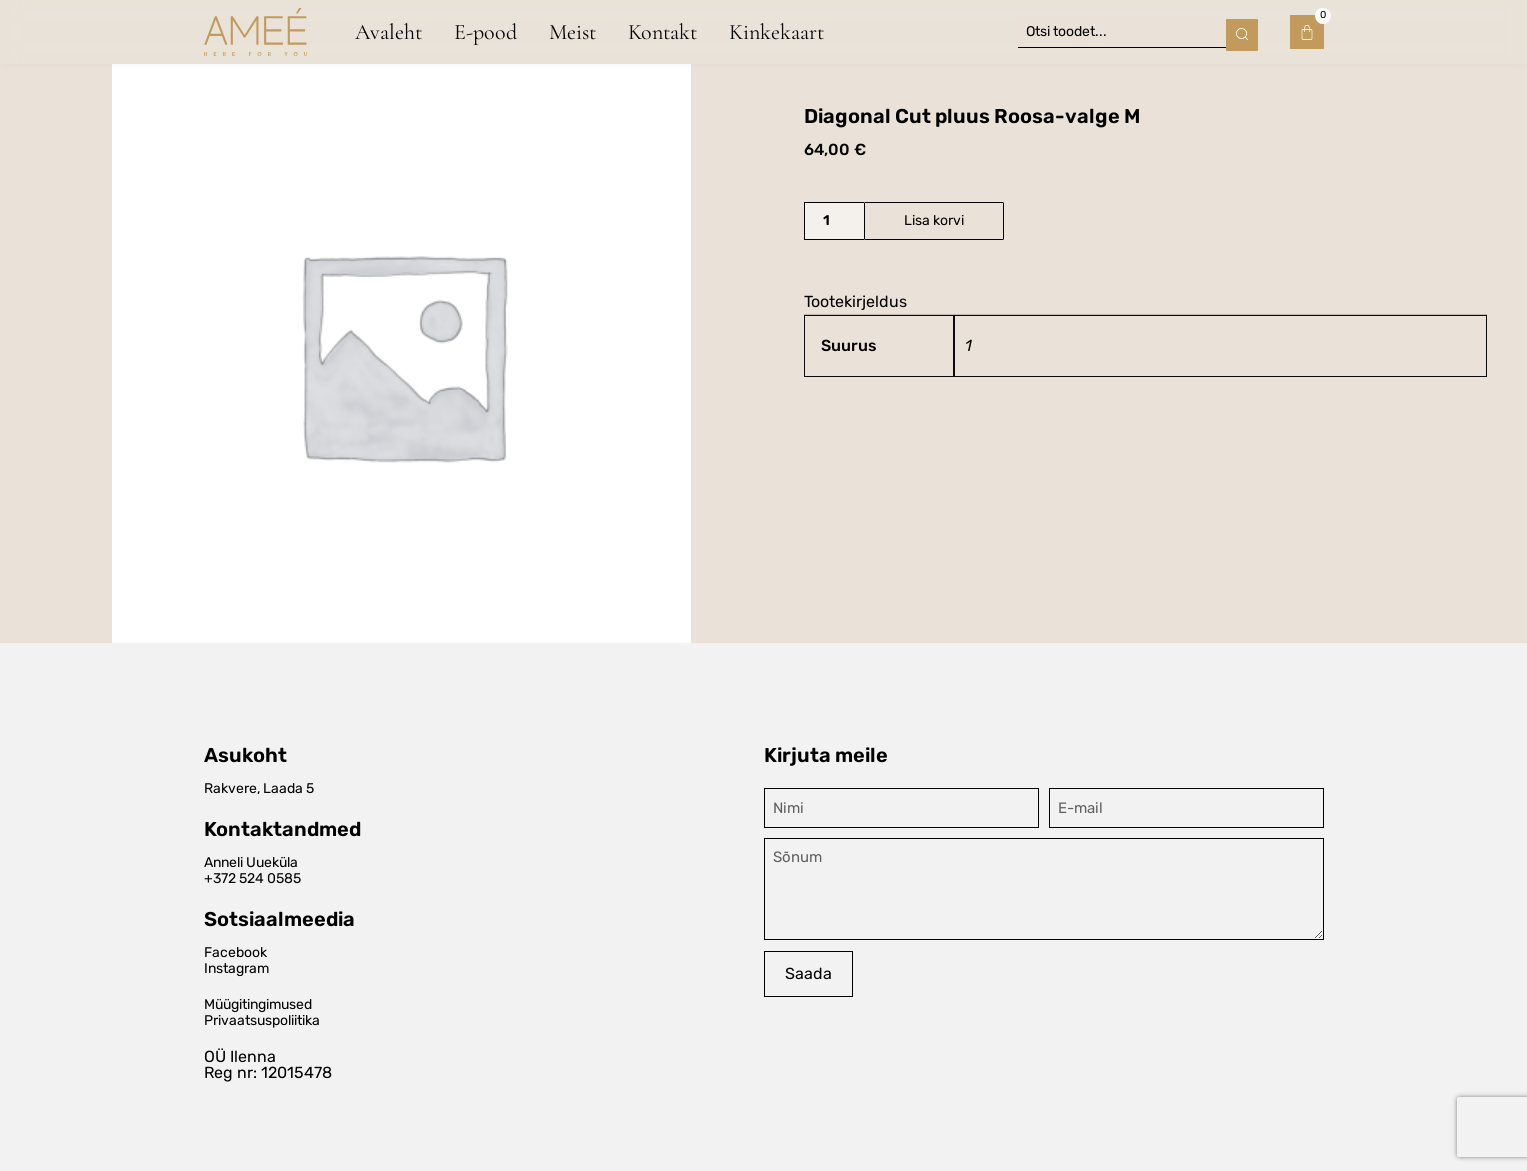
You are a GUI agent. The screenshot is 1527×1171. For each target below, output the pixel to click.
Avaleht (388, 31)
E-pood (485, 31)
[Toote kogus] (834, 221)
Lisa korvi (934, 220)
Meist (572, 31)
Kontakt (662, 31)
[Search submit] (1242, 31)
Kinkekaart (776, 31)
